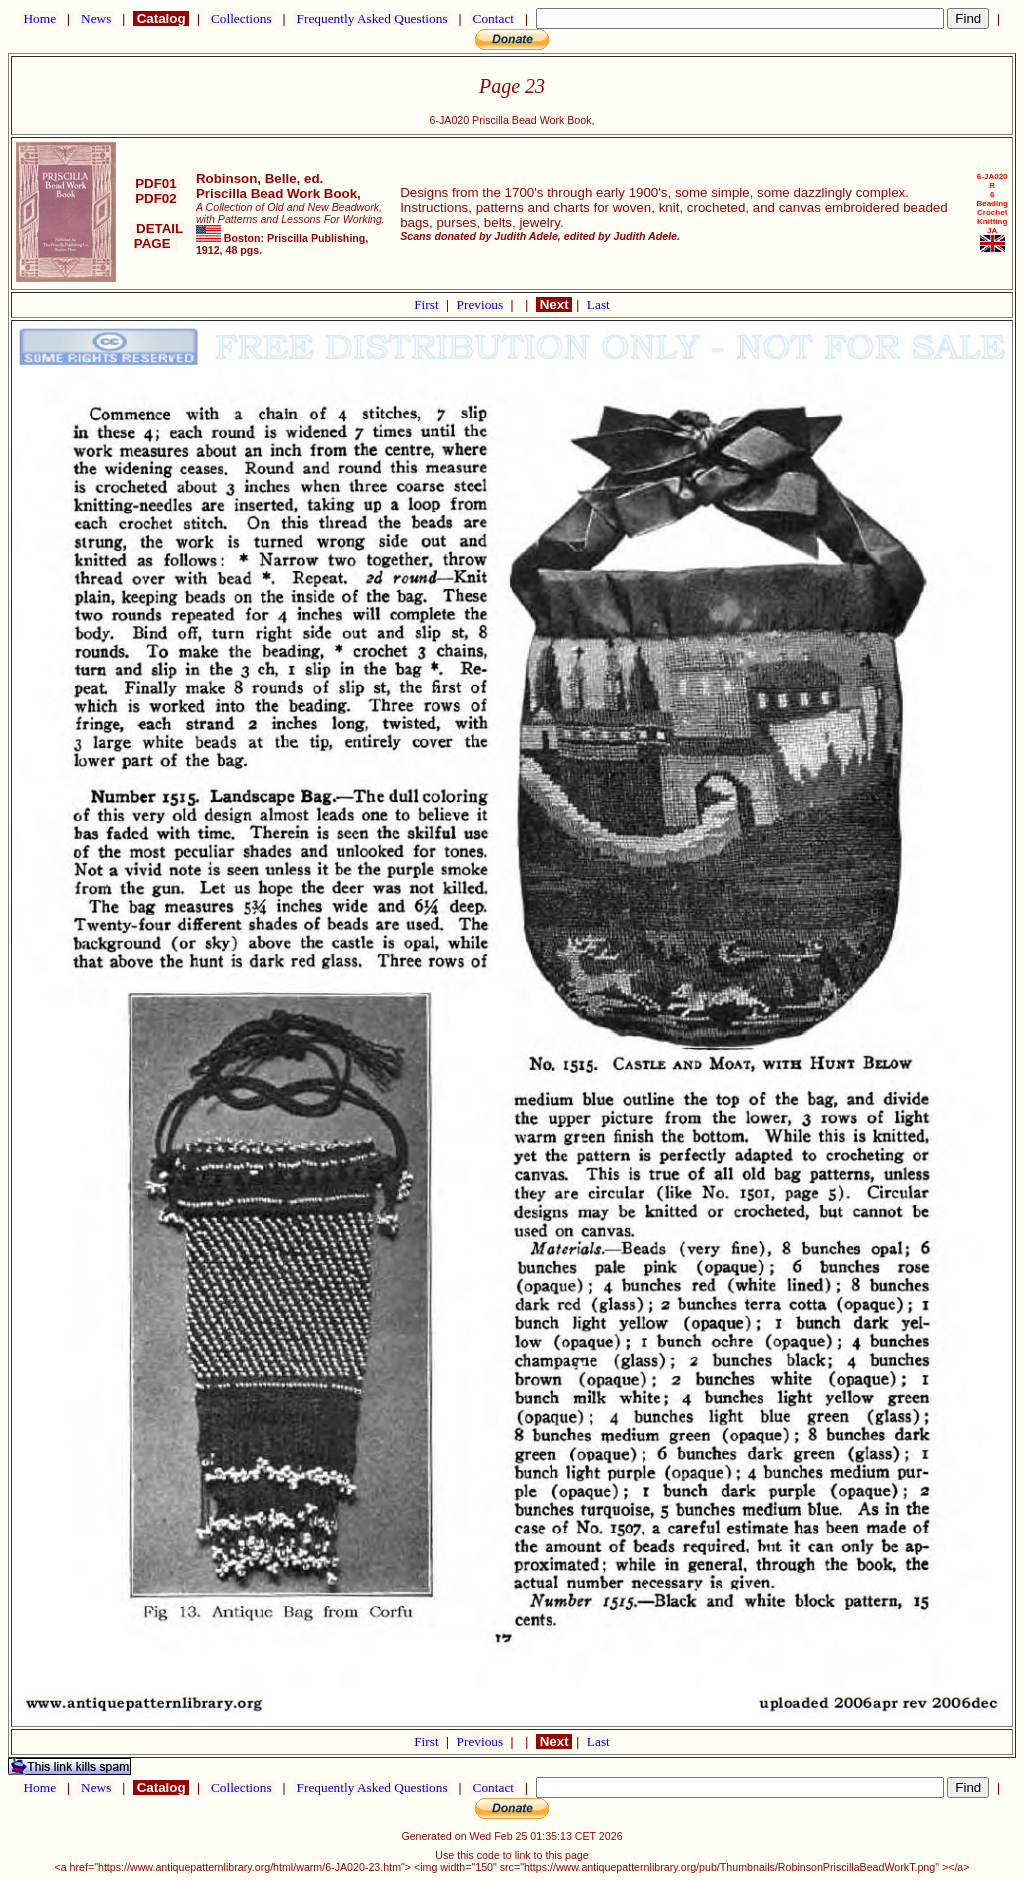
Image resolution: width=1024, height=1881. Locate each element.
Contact (493, 18)
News (96, 18)
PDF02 (156, 198)
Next (554, 304)
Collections (241, 18)
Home (39, 18)
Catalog (161, 18)
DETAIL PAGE (156, 236)
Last (598, 304)
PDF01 (156, 183)
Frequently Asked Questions (372, 18)
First (428, 304)
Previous (482, 304)
